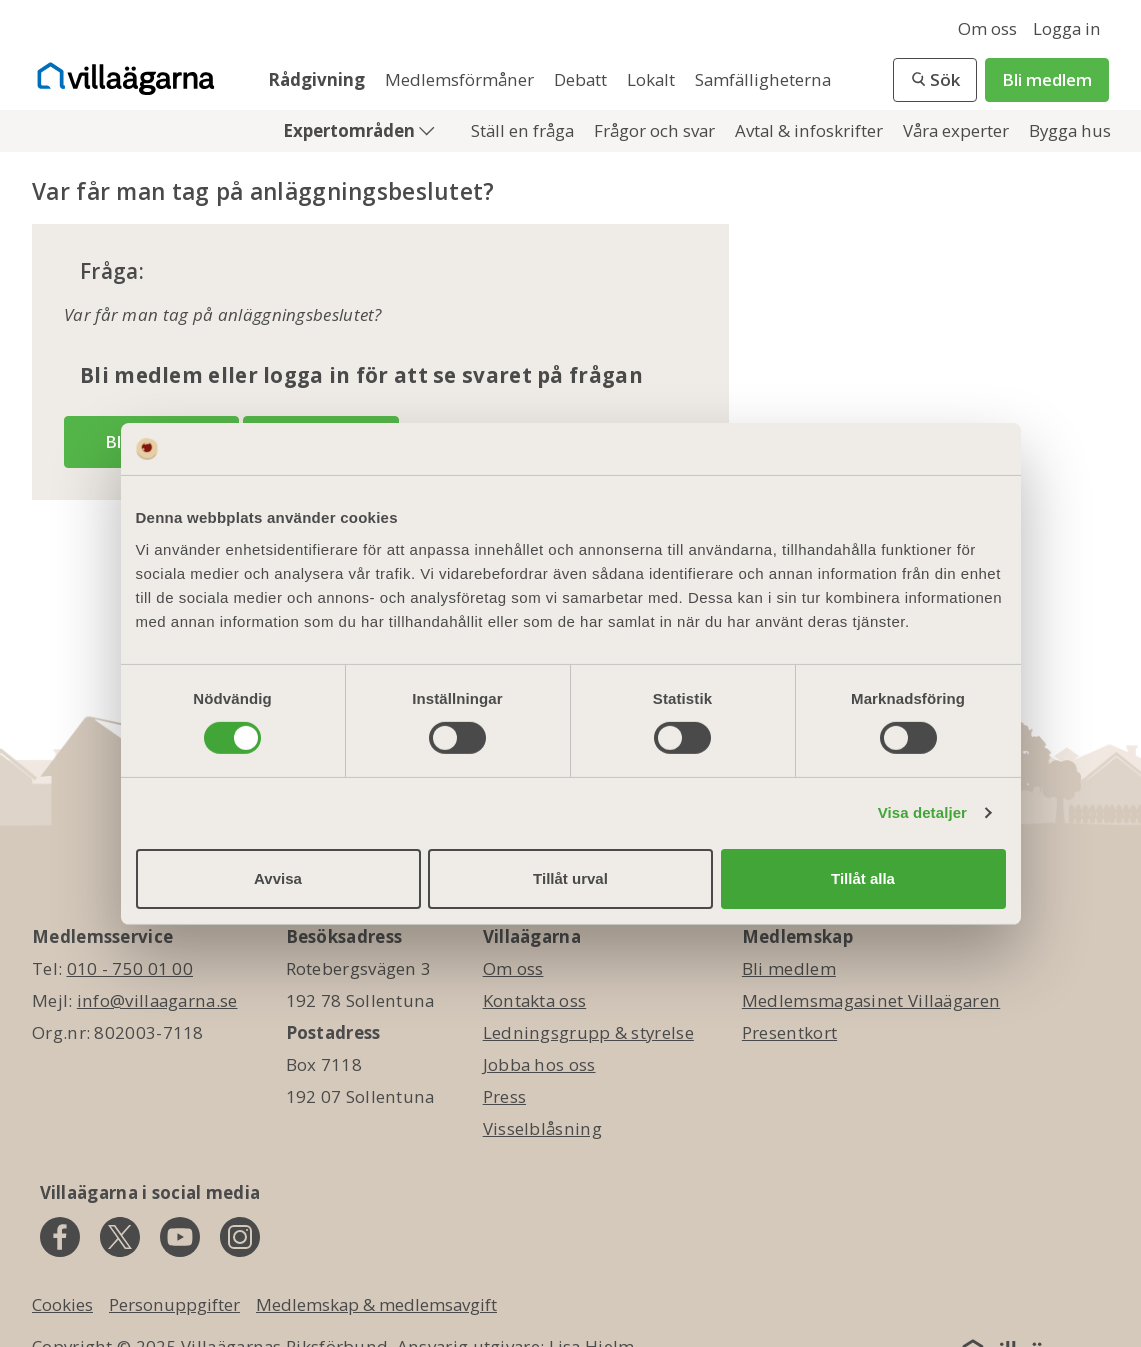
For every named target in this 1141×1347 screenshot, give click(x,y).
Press (505, 1096)
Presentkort (789, 1032)
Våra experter (958, 130)
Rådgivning (318, 79)
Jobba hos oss (539, 1064)
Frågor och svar (656, 130)
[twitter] (120, 1237)
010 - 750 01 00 (130, 968)
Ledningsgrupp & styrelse (588, 1032)
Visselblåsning (542, 1128)
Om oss (987, 28)
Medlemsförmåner (461, 79)
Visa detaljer (922, 812)
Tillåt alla (863, 878)
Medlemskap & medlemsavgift (376, 1304)
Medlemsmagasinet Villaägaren (871, 1000)
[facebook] (60, 1237)
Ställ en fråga (524, 130)
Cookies (62, 1304)
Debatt (582, 79)
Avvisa (278, 878)
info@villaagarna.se (157, 1000)
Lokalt (653, 79)
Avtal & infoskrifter (811, 130)
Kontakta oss (535, 1000)
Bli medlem (1047, 79)
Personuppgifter (174, 1304)
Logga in (1067, 28)
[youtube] (180, 1237)
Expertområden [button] (351, 130)
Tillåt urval (570, 878)
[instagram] (240, 1237)
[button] (935, 80)
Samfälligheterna (763, 79)
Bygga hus (1070, 130)
